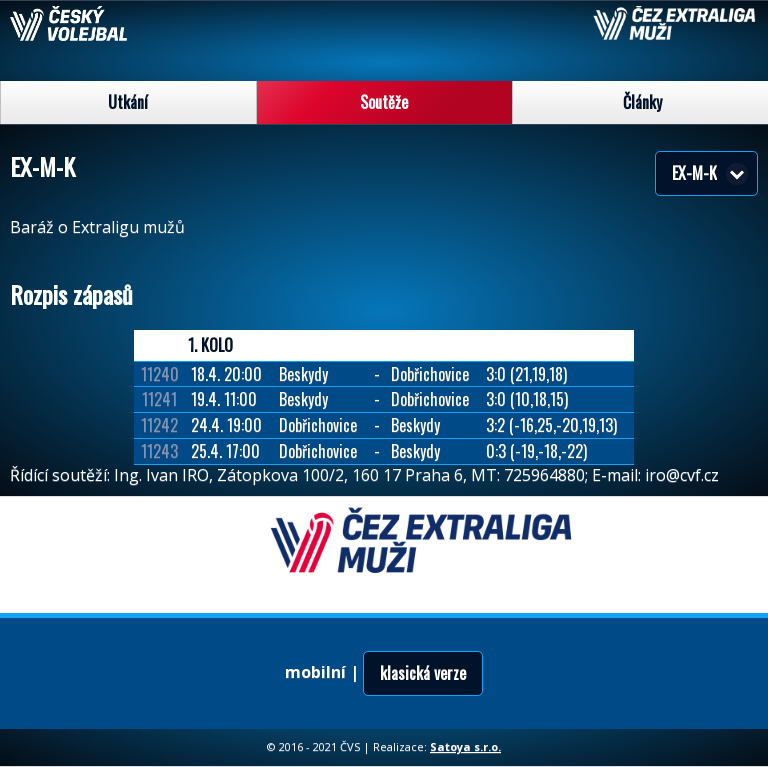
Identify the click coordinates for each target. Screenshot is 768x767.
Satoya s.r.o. (465, 746)
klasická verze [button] (423, 673)
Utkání (128, 102)
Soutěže (384, 102)
